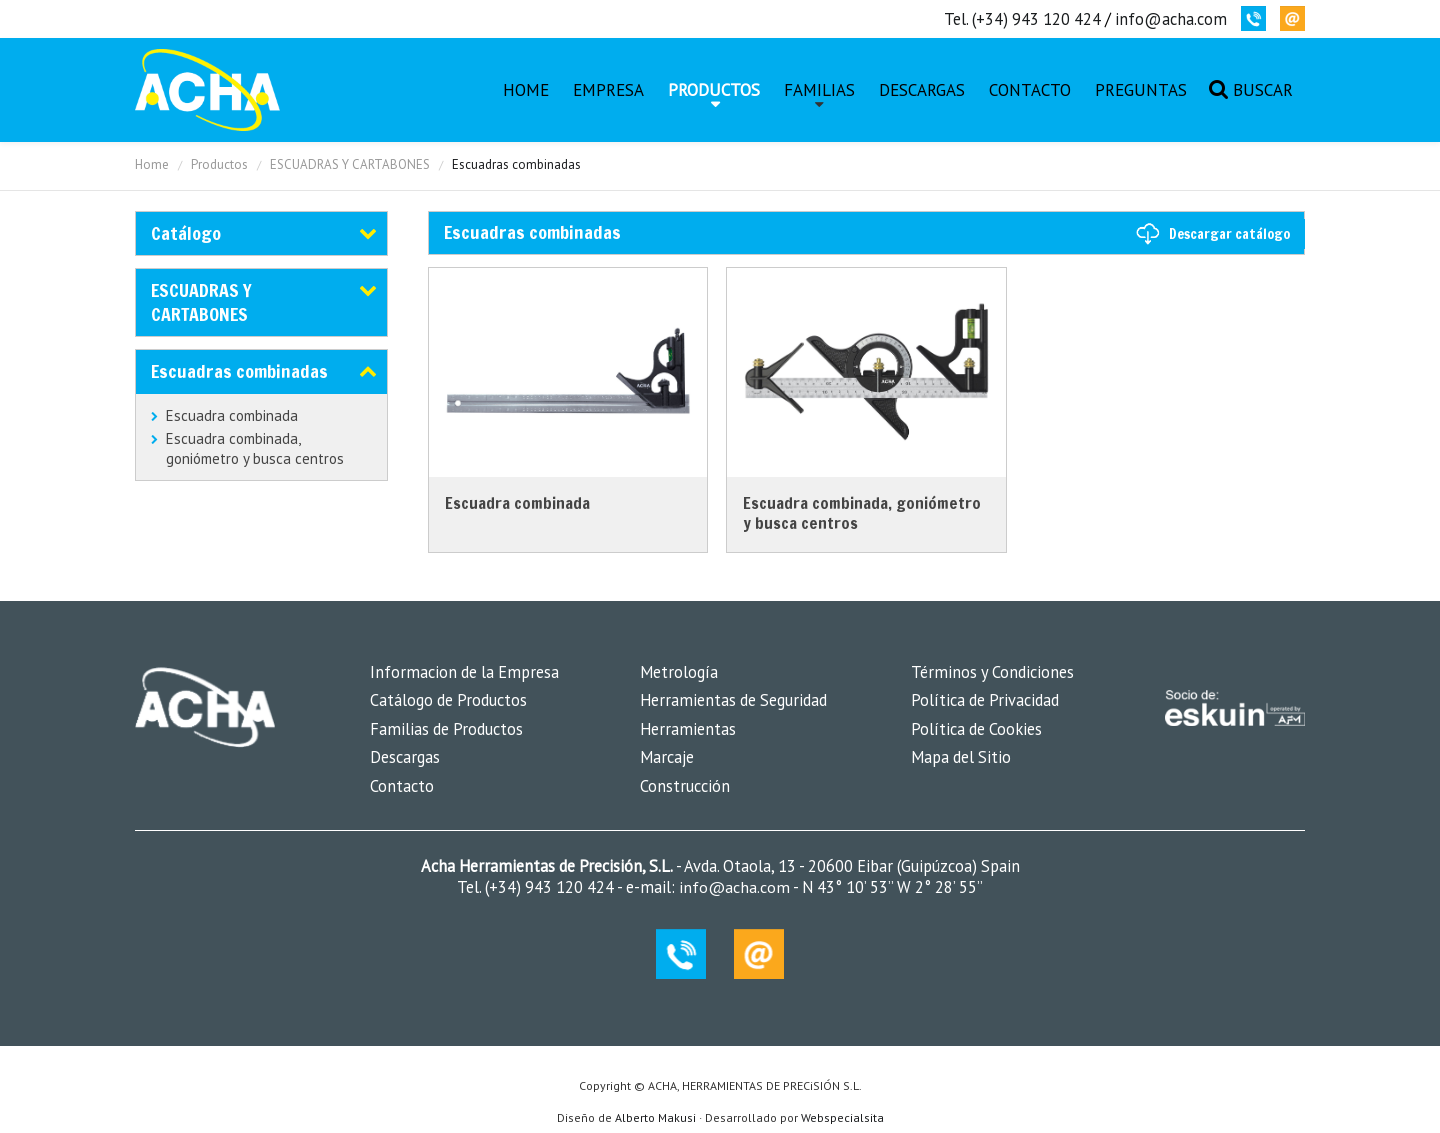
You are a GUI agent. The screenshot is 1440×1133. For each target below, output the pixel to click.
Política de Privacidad (985, 700)
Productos (714, 90)
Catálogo (186, 233)
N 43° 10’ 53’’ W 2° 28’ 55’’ (890, 887)
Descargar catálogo (1229, 234)
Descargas (922, 90)
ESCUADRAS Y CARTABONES (350, 164)
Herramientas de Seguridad (733, 700)
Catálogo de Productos (448, 700)
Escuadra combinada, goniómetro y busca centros (255, 448)
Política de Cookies (976, 729)
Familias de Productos (446, 729)
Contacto (1030, 90)
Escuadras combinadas (239, 371)
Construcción (685, 786)
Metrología (679, 672)
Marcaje (667, 757)
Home (526, 90)
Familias (819, 90)
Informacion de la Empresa (464, 672)
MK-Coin (207, 90)
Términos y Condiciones (992, 672)
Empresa (608, 90)
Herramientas (688, 729)
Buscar (1263, 90)
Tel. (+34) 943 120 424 (1022, 19)
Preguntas (1141, 90)
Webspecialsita (842, 1117)
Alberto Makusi (655, 1117)
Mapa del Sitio (961, 757)
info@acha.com (1171, 19)
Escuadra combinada (232, 415)
